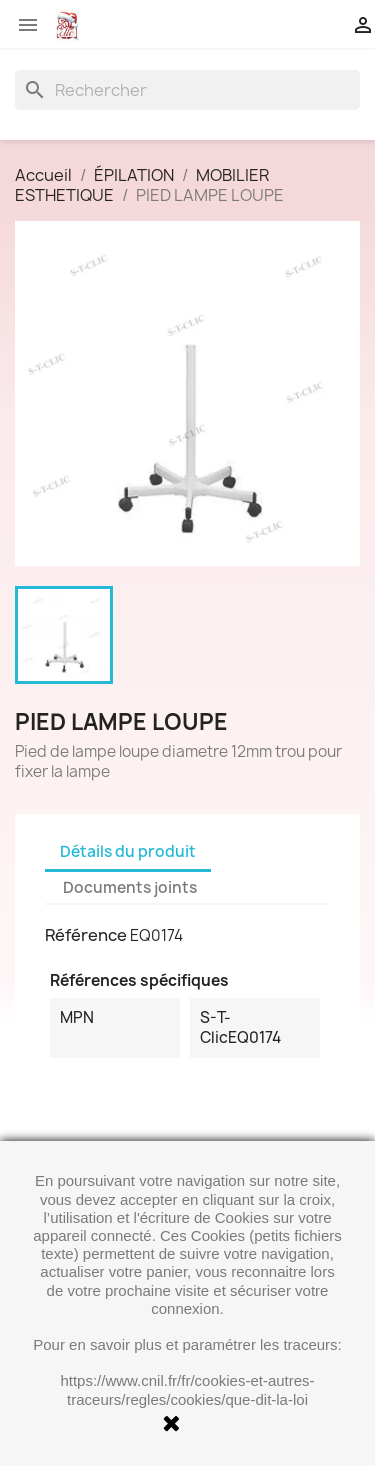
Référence (86, 935)
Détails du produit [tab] (128, 851)
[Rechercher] (187, 90)
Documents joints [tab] (130, 887)
